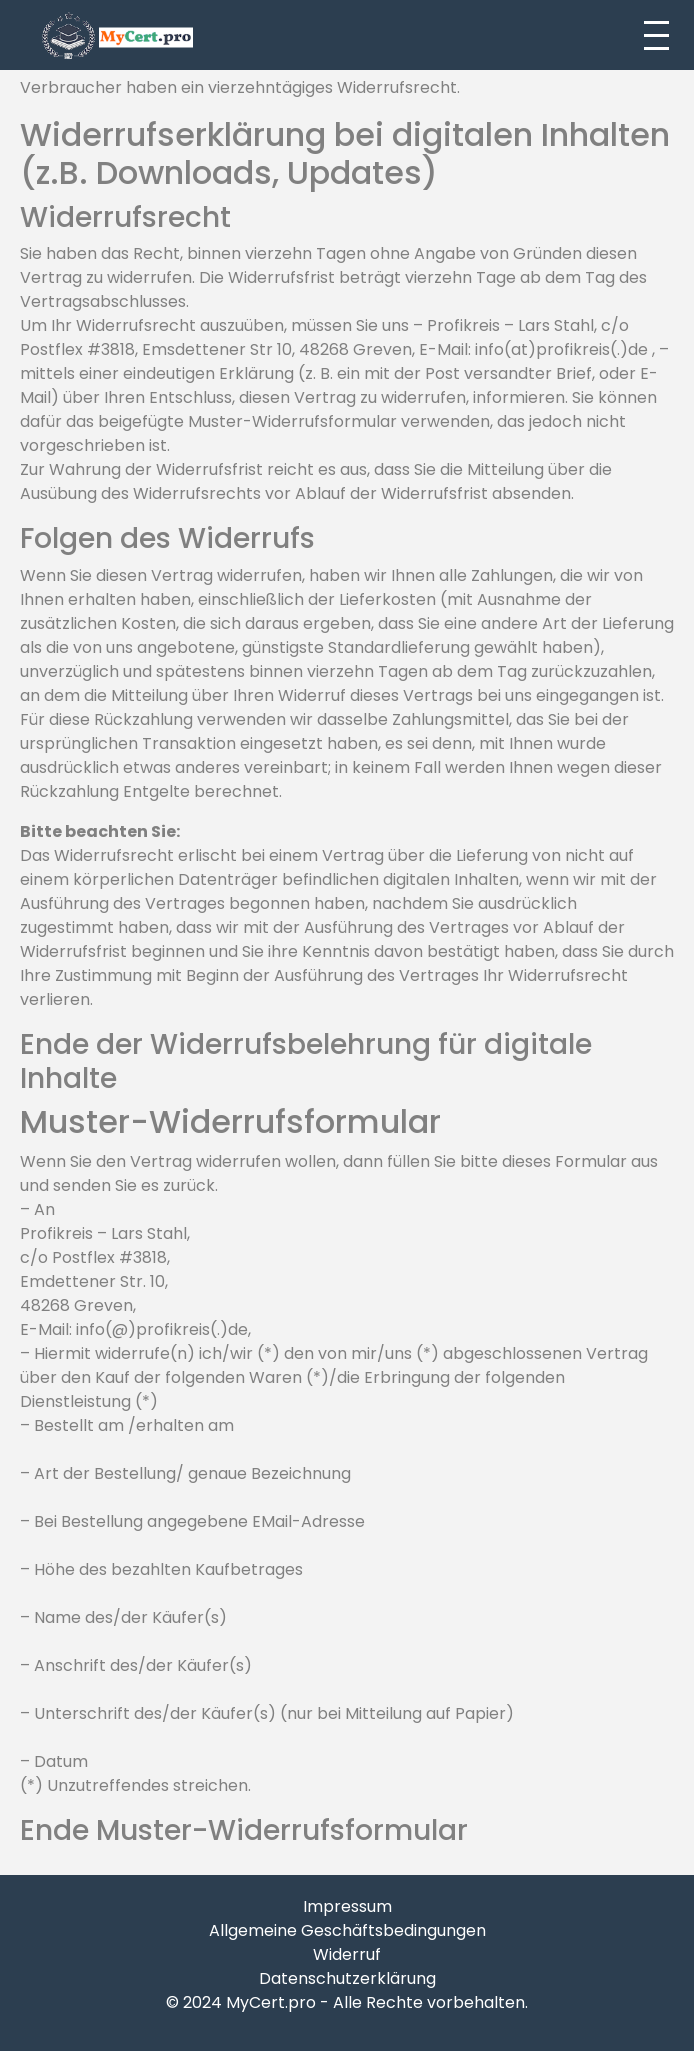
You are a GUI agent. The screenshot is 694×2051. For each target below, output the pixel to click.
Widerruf (347, 1954)
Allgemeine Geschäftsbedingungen (347, 1930)
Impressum (347, 1906)
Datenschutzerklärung (347, 1978)
